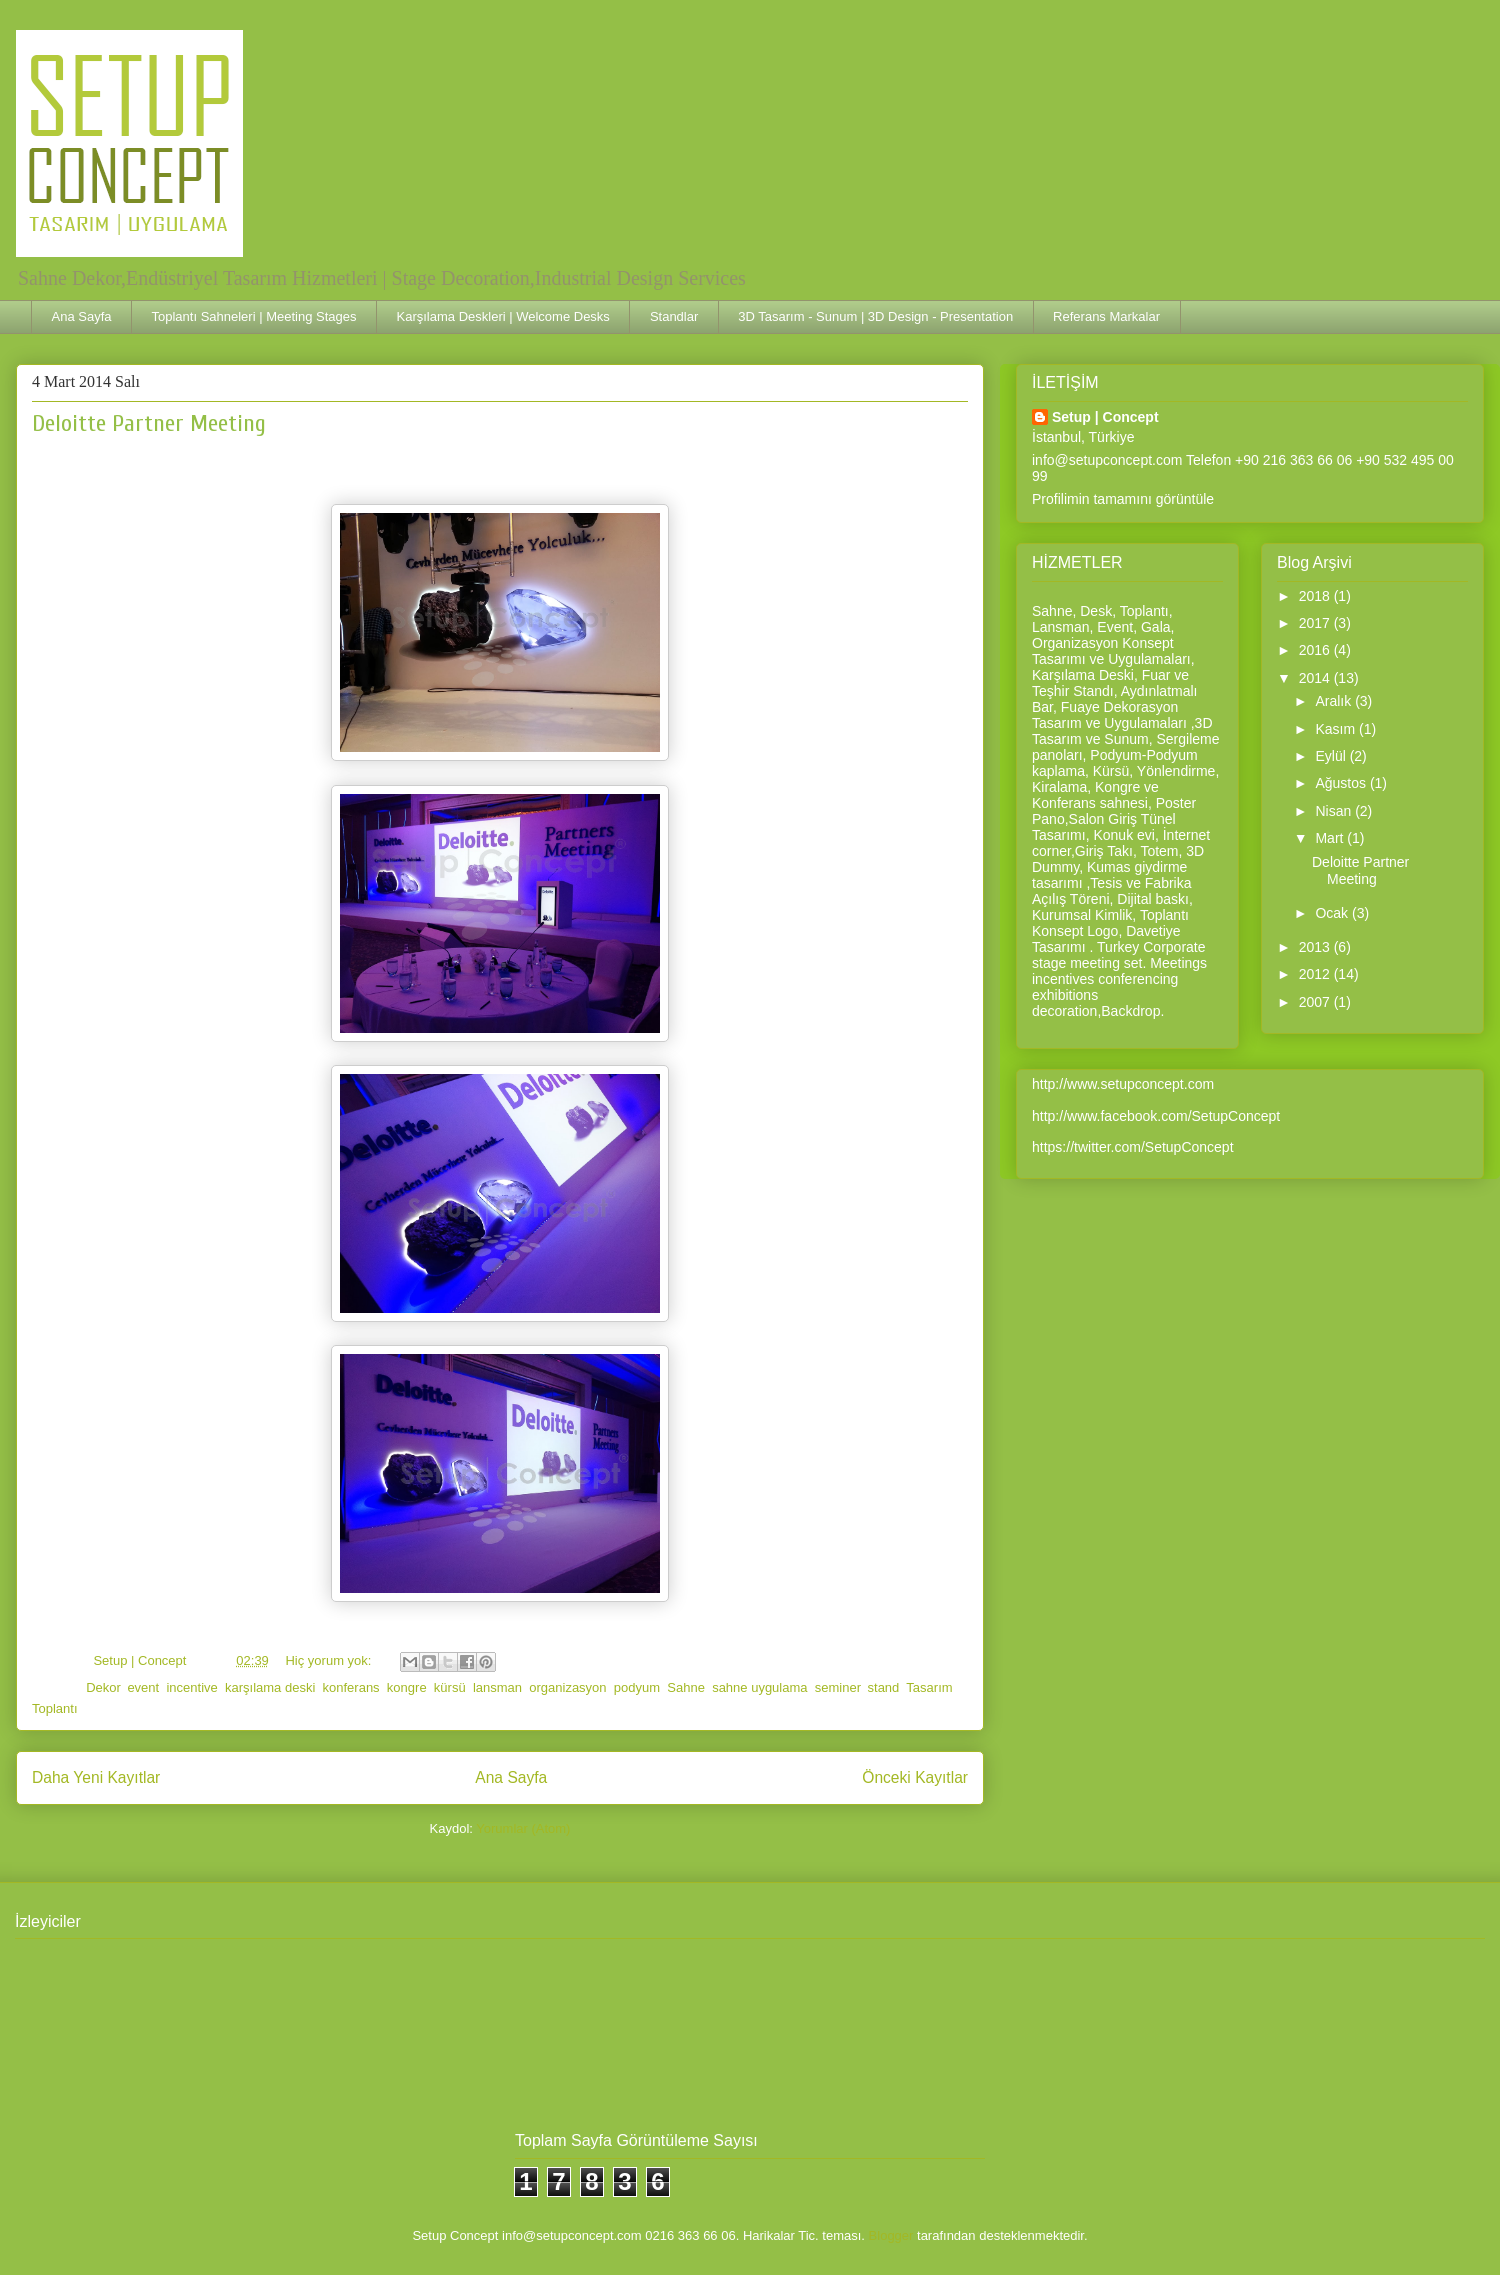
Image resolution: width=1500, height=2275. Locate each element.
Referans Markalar (1106, 316)
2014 (1316, 678)
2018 (1316, 596)
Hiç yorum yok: (330, 1660)
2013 (1316, 947)
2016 (1316, 650)
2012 (1316, 974)
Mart (1331, 838)
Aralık (1335, 701)
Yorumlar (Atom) (523, 1828)
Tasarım (929, 1687)
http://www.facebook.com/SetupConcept (1156, 1116)
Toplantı (55, 1708)
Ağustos (1342, 783)
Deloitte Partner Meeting (149, 423)
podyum (637, 1687)
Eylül (1332, 756)
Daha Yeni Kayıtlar (96, 1777)
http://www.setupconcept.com (1123, 1084)
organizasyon (567, 1687)
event (143, 1687)
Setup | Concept (1105, 417)
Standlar (674, 316)
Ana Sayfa (82, 316)
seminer (838, 1687)
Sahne (686, 1687)
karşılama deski (270, 1687)
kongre (407, 1687)
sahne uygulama (759, 1687)
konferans (351, 1687)
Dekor (103, 1687)
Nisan (1335, 811)
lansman (497, 1687)
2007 (1316, 1002)
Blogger (891, 2235)
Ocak (1333, 913)
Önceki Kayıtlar (915, 1777)
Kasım (1337, 729)
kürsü (450, 1687)
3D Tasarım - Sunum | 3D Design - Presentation (875, 316)
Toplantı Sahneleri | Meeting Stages (254, 316)
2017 (1316, 623)
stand (884, 1687)
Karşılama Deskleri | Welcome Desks (503, 316)
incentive (191, 1687)
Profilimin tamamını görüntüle (1123, 499)
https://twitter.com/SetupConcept (1133, 1147)
